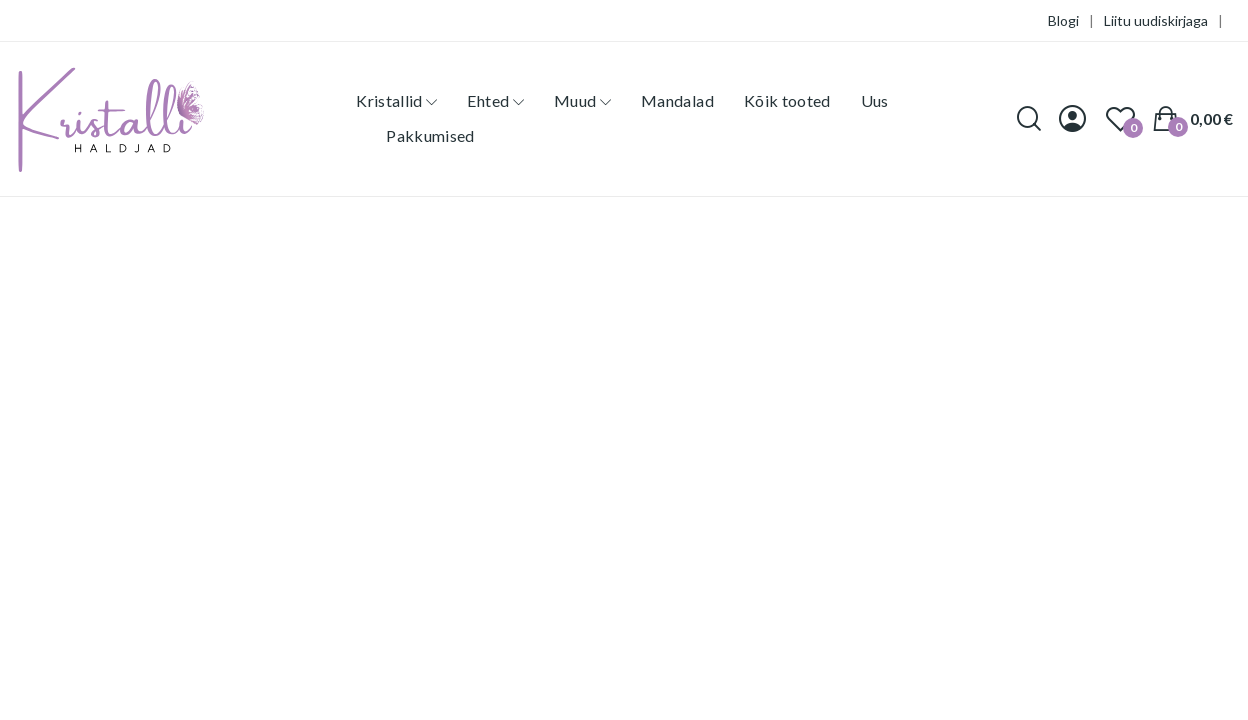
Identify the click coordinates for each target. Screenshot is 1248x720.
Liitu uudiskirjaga (1156, 20)
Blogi (1063, 20)
